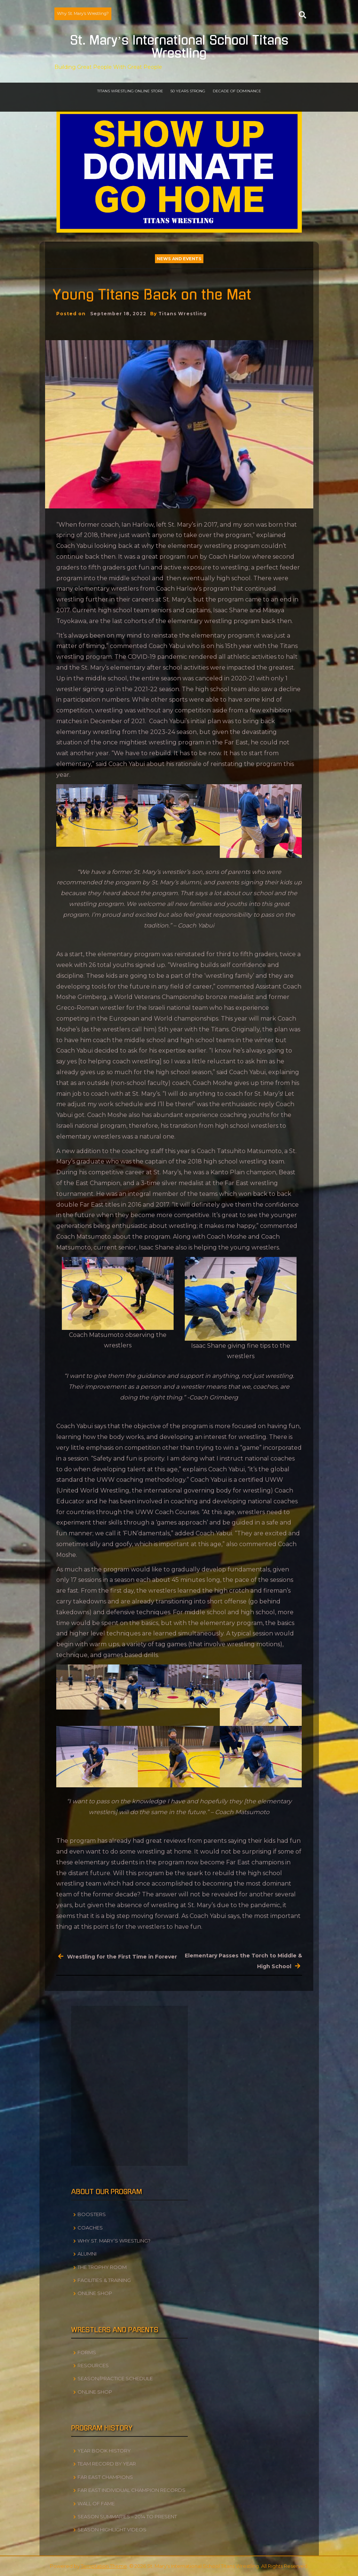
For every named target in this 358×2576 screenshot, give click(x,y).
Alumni (86, 2254)
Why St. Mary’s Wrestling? (83, 13)
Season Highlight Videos (111, 2529)
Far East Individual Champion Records (131, 2490)
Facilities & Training (104, 2280)
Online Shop (94, 2293)
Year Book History (104, 2451)
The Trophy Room (102, 2267)
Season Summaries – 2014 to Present (127, 2516)
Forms (86, 2352)
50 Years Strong (188, 91)
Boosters (91, 2214)
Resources (93, 2365)
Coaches (90, 2228)
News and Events (179, 258)
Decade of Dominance (237, 91)
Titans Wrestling (182, 313)
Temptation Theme (104, 2566)
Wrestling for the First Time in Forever (122, 1956)
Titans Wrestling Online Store (130, 91)
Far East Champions (105, 2477)
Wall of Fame (96, 2503)
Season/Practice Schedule (115, 2378)
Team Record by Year (106, 2464)
